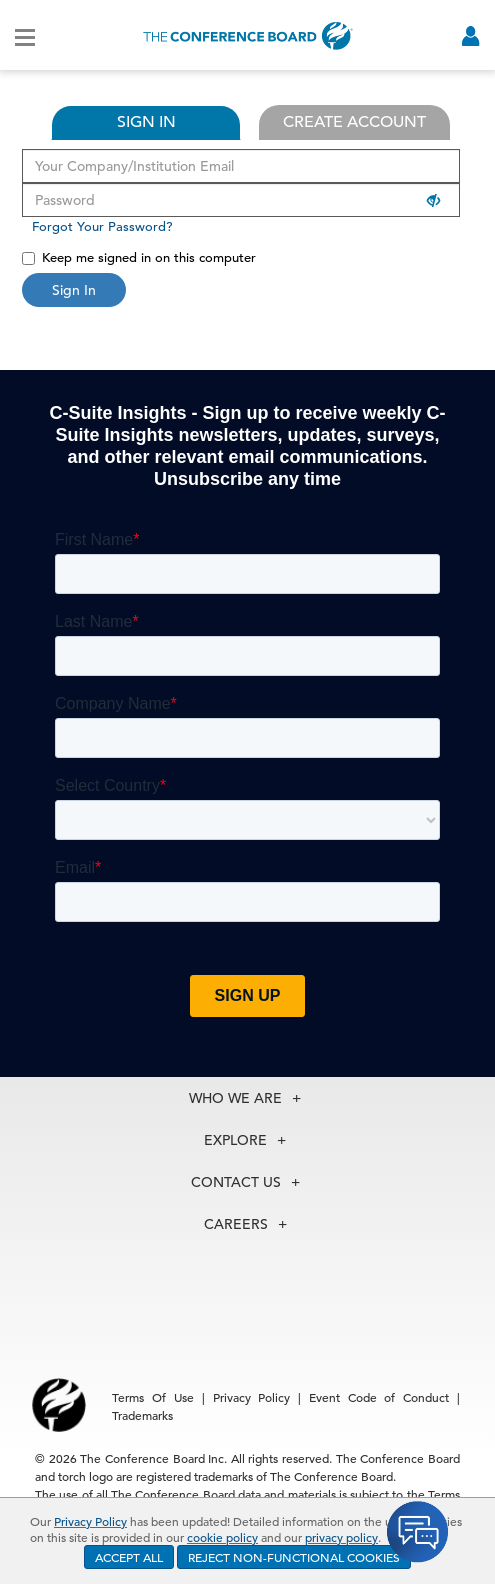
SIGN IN (146, 122)
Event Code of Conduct (379, 1397)
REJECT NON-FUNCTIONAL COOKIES (294, 1557)
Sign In (74, 290)
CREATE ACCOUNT (354, 122)
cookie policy (222, 1537)
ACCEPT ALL (129, 1557)
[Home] (248, 35)
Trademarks (142, 1415)
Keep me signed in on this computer (139, 257)
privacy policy (341, 1537)
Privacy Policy (90, 1521)
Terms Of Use (153, 1397)
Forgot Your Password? (102, 226)
